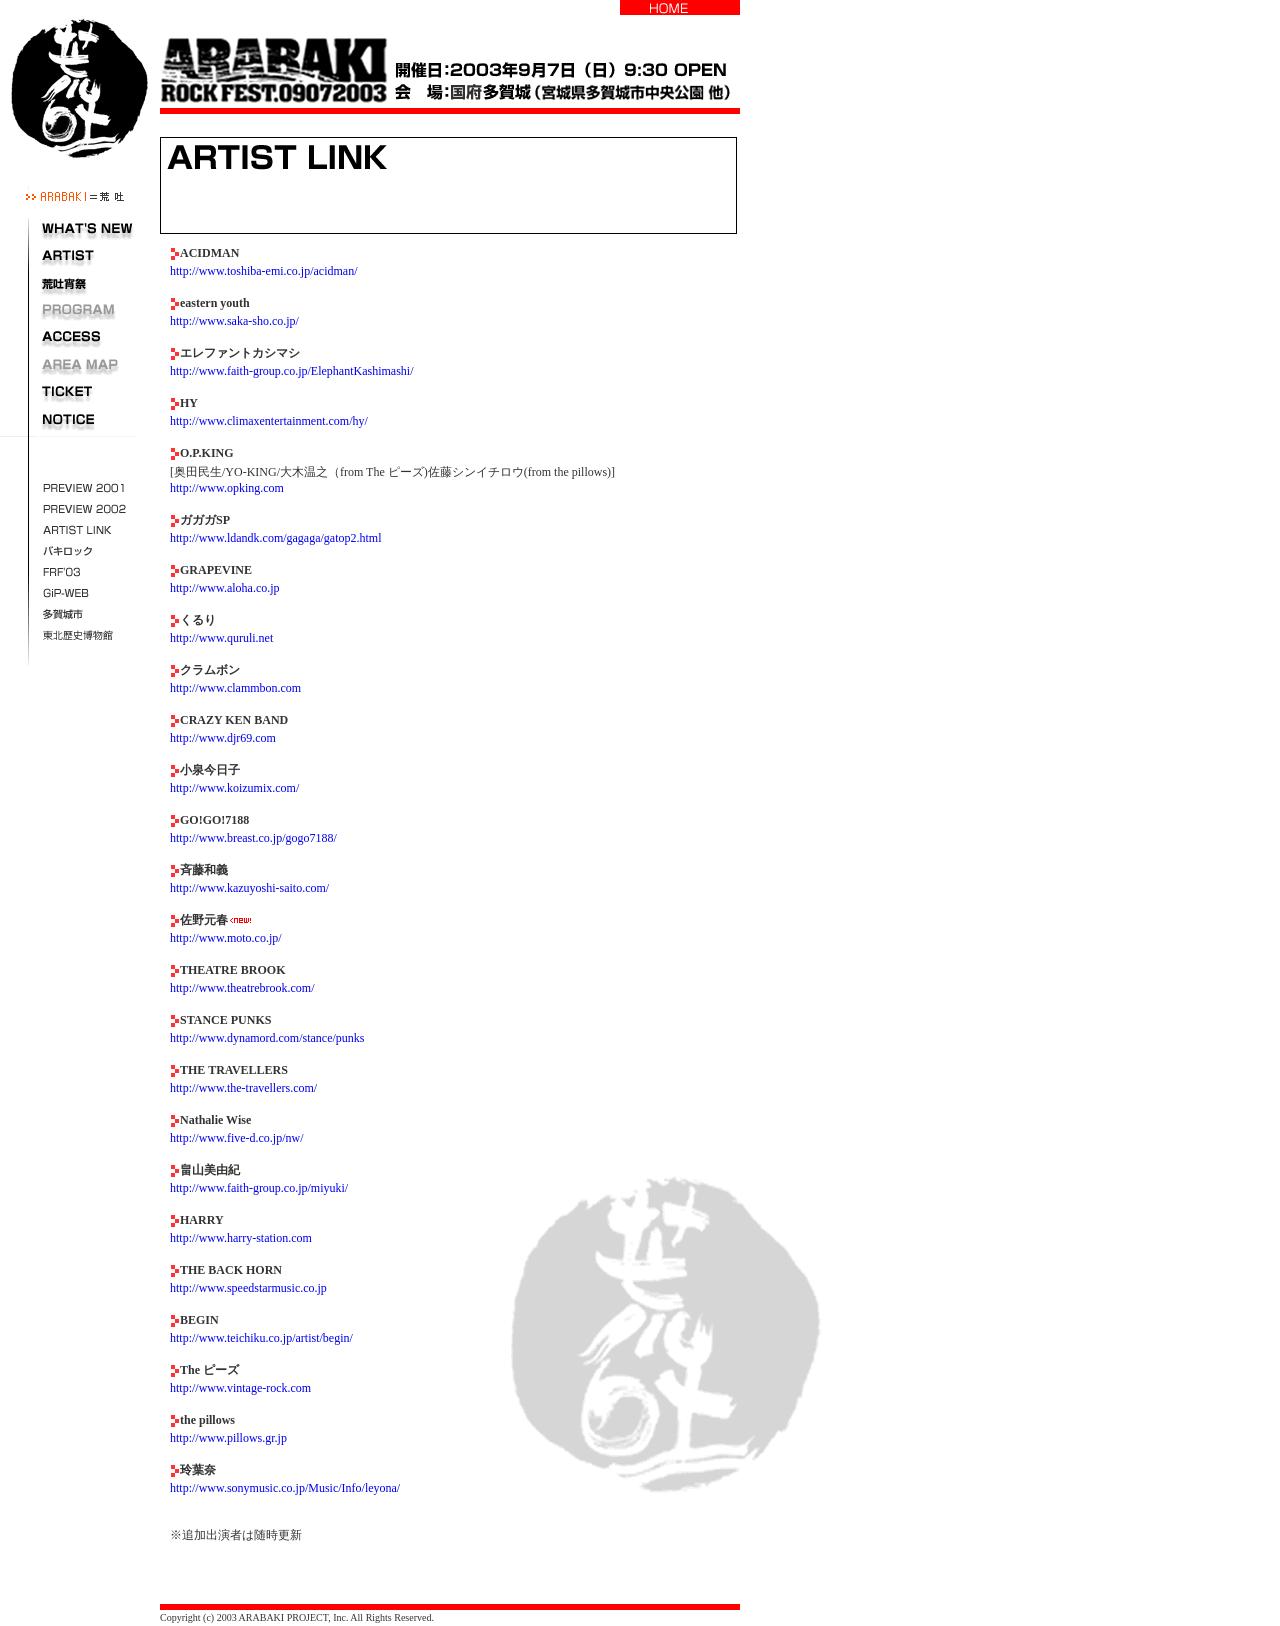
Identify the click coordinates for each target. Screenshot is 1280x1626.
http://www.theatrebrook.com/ (242, 988)
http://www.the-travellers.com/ (243, 1088)
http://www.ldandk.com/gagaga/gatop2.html (276, 538)
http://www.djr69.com (223, 738)
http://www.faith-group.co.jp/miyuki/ (259, 1188)
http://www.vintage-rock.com (240, 1388)
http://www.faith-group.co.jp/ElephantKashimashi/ (292, 371)
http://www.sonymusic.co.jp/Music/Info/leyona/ (285, 1488)
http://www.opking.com (227, 488)
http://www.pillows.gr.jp (228, 1438)
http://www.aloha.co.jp (225, 588)
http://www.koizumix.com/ (234, 788)
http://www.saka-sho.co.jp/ (234, 321)
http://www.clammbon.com (235, 688)
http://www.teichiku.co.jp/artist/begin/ (261, 1338)
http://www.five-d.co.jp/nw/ (237, 1138)
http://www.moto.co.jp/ (226, 938)
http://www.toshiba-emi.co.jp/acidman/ (264, 271)
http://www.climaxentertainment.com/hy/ (269, 421)
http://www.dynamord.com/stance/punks (267, 1038)
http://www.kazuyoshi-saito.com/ (249, 888)
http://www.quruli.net (221, 638)
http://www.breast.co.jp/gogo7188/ (253, 838)
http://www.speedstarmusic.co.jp (248, 1288)
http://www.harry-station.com (241, 1238)
